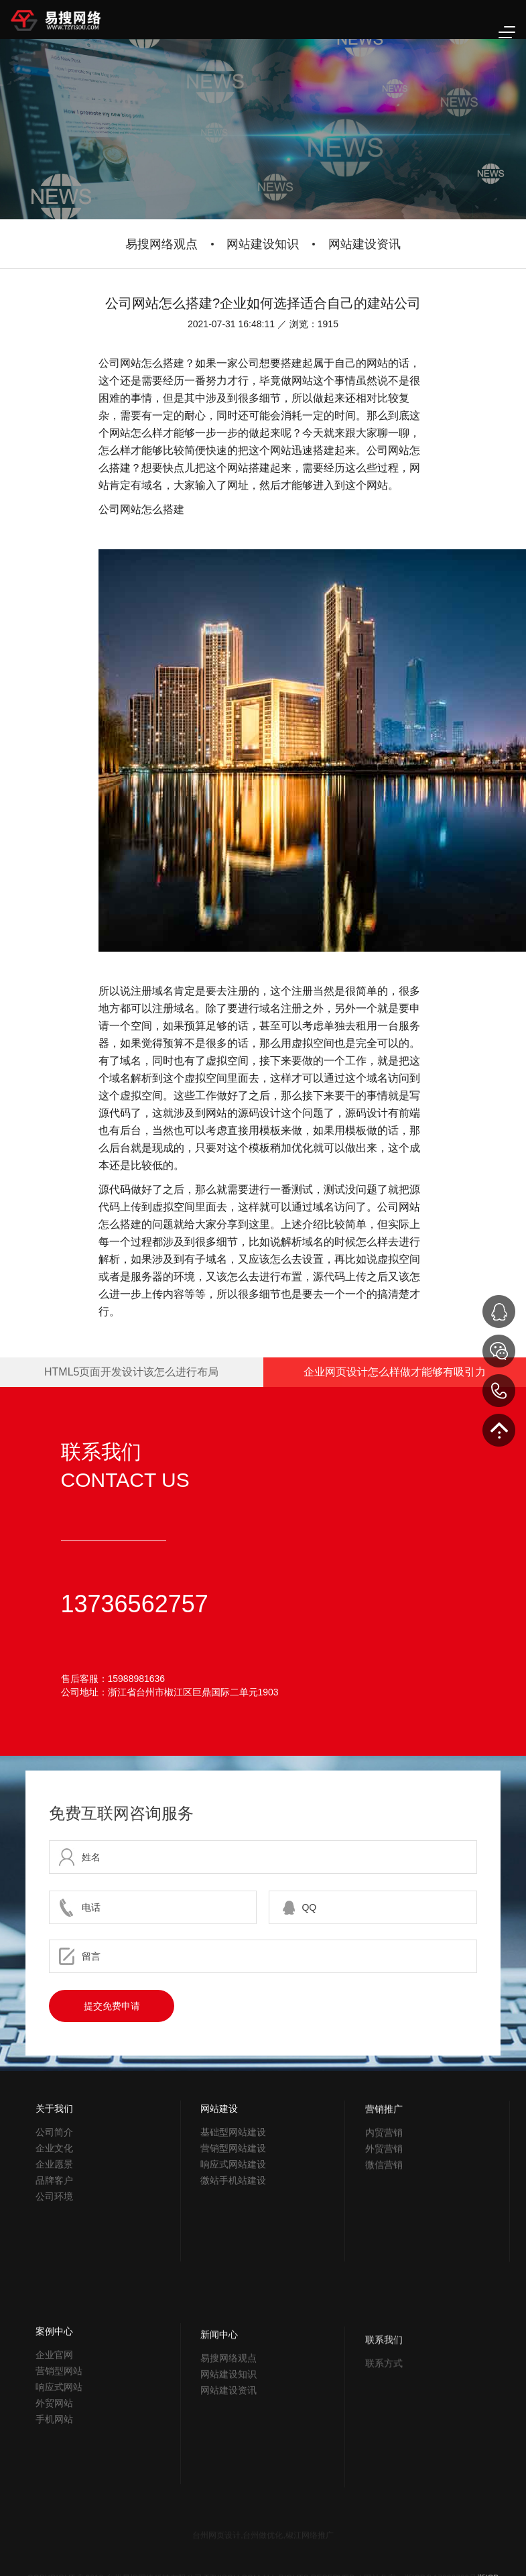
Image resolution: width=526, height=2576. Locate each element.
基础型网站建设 (233, 2217)
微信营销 (384, 2262)
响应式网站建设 (233, 2249)
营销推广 (384, 2207)
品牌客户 (54, 2243)
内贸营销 (384, 2230)
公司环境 (54, 2259)
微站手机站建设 (233, 2265)
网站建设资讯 (364, 244)
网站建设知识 (262, 244)
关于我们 (54, 2171)
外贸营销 (384, 2246)
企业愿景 (54, 2227)
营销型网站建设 (233, 2233)
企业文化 (54, 2211)
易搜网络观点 (161, 244)
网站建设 (219, 2193)
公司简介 (54, 2195)
